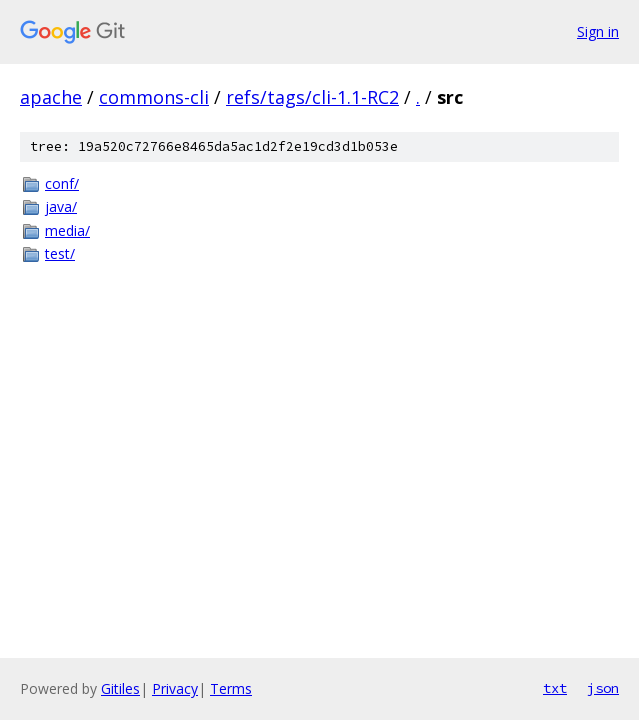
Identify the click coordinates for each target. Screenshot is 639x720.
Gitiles (120, 688)
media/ (67, 230)
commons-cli (154, 97)
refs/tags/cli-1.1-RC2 (312, 97)
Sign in (598, 31)
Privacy (175, 688)
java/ (61, 206)
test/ (60, 253)
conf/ (62, 183)
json (603, 688)
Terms (231, 688)
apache (51, 97)
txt (555, 688)
